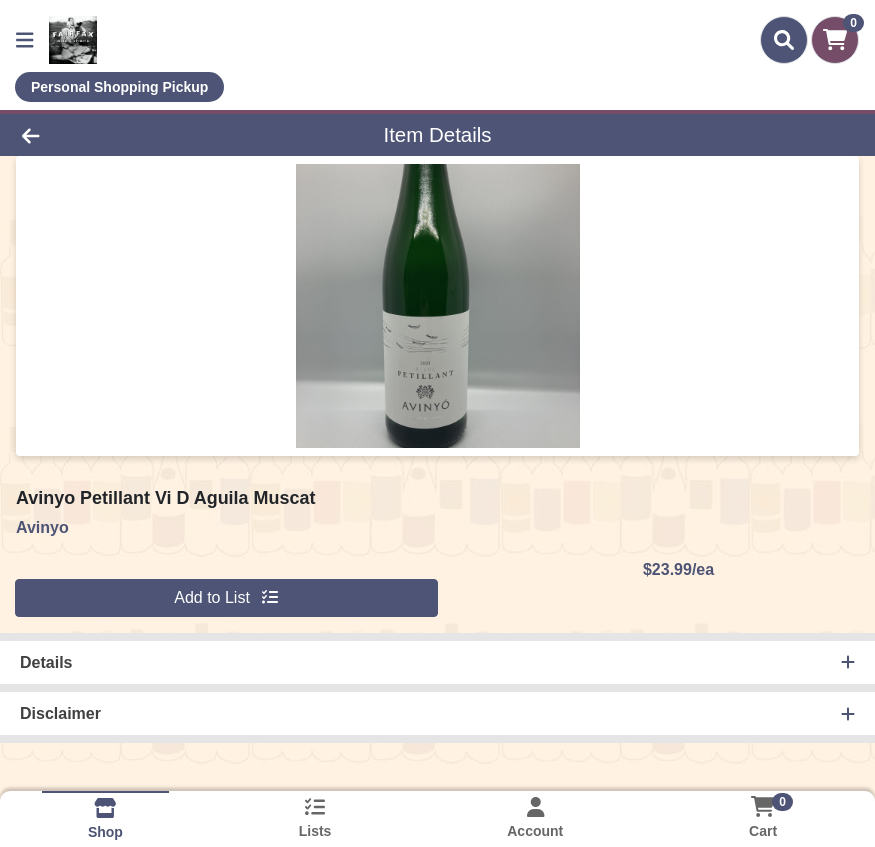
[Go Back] (121, 135)
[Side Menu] (25, 40)
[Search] (784, 40)
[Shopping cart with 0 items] (835, 40)
